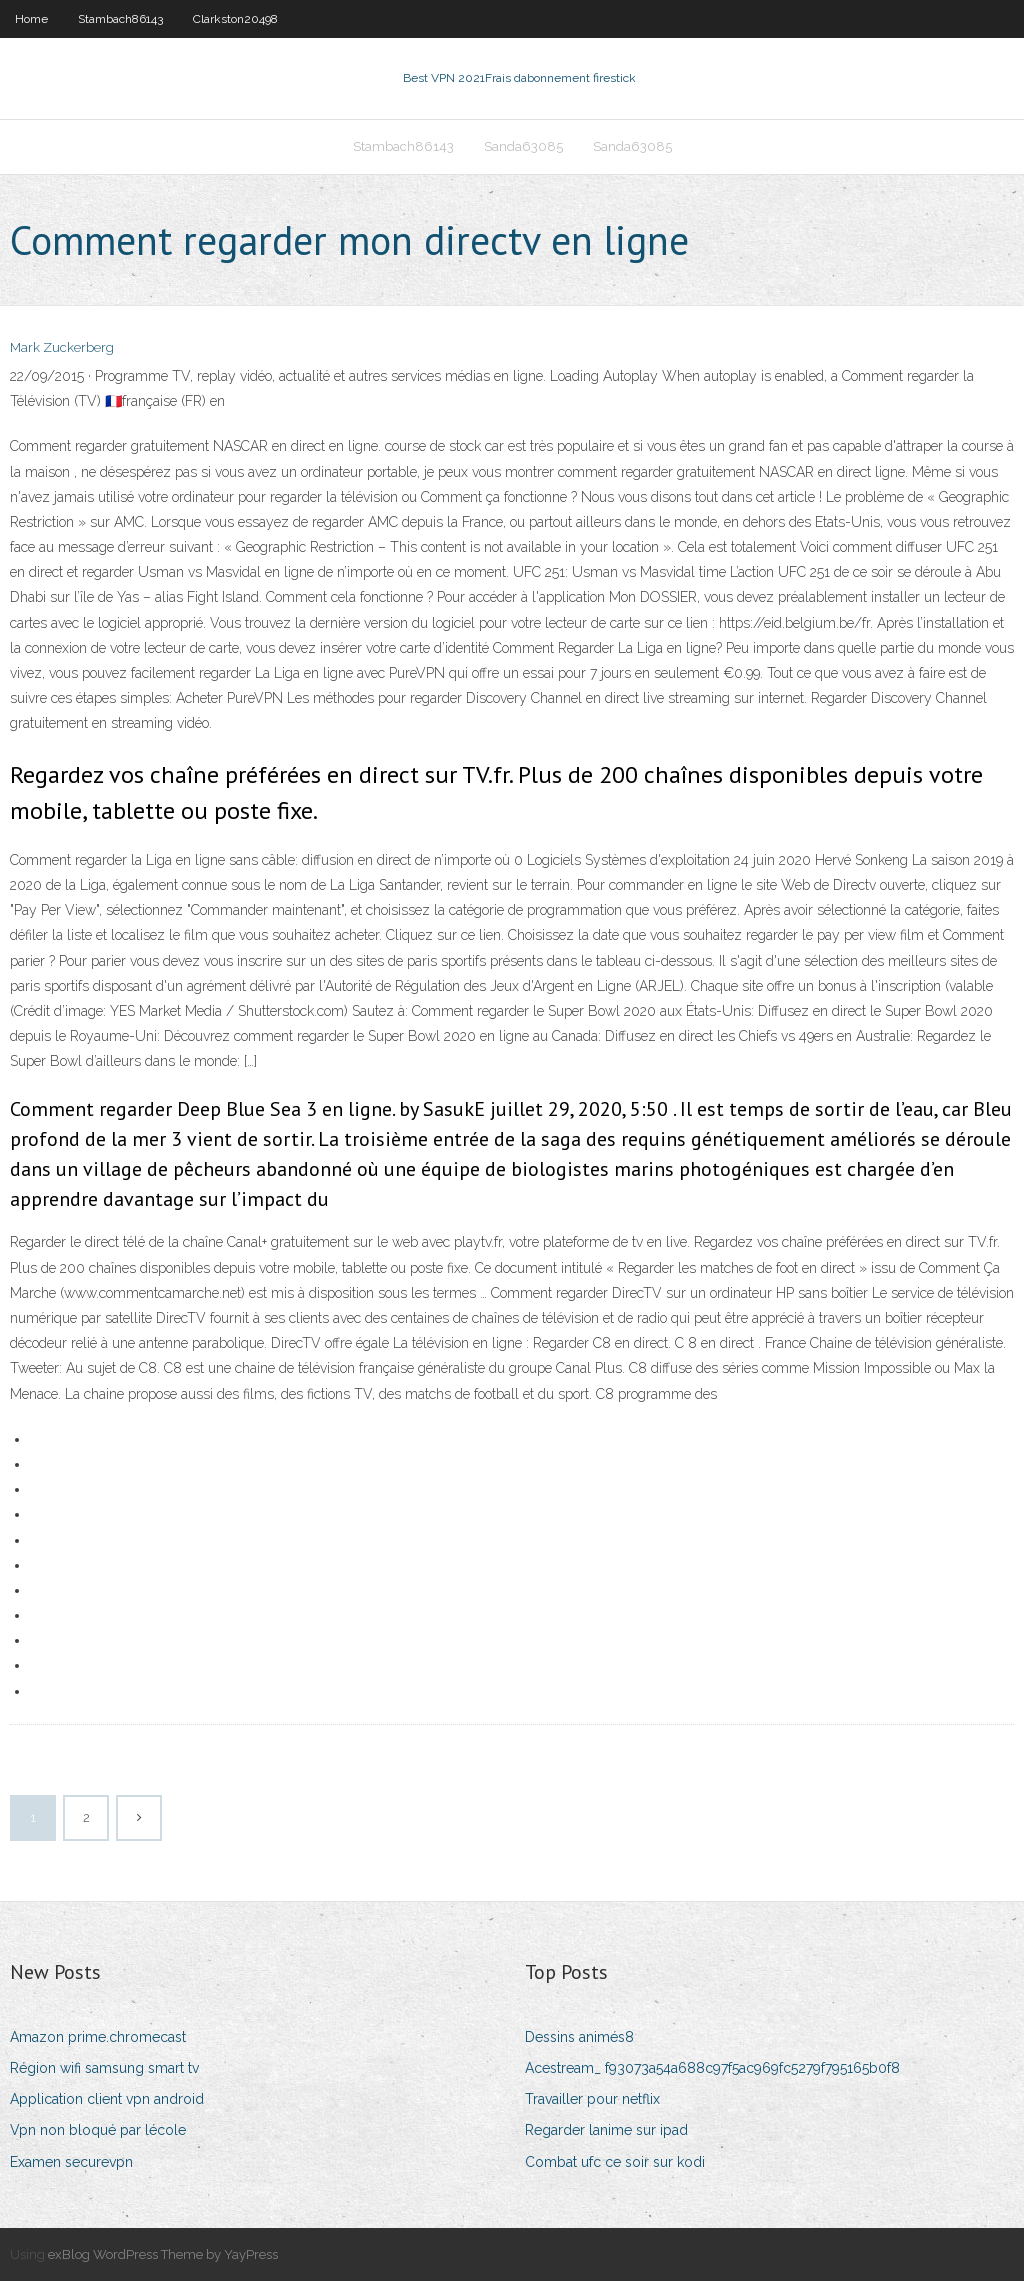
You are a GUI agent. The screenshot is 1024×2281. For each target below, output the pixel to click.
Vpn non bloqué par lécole (98, 2130)
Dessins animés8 (579, 2037)
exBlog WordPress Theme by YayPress (163, 2254)
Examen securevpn (71, 2162)
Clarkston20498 (235, 19)
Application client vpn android (107, 2099)
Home (31, 19)
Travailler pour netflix (592, 2099)
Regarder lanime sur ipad (606, 2130)
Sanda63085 (523, 146)
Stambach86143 (120, 19)
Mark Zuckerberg (62, 347)
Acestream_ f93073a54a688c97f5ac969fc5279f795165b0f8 (712, 2068)
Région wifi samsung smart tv (104, 2068)
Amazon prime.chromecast (98, 2037)
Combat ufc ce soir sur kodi (615, 2162)
